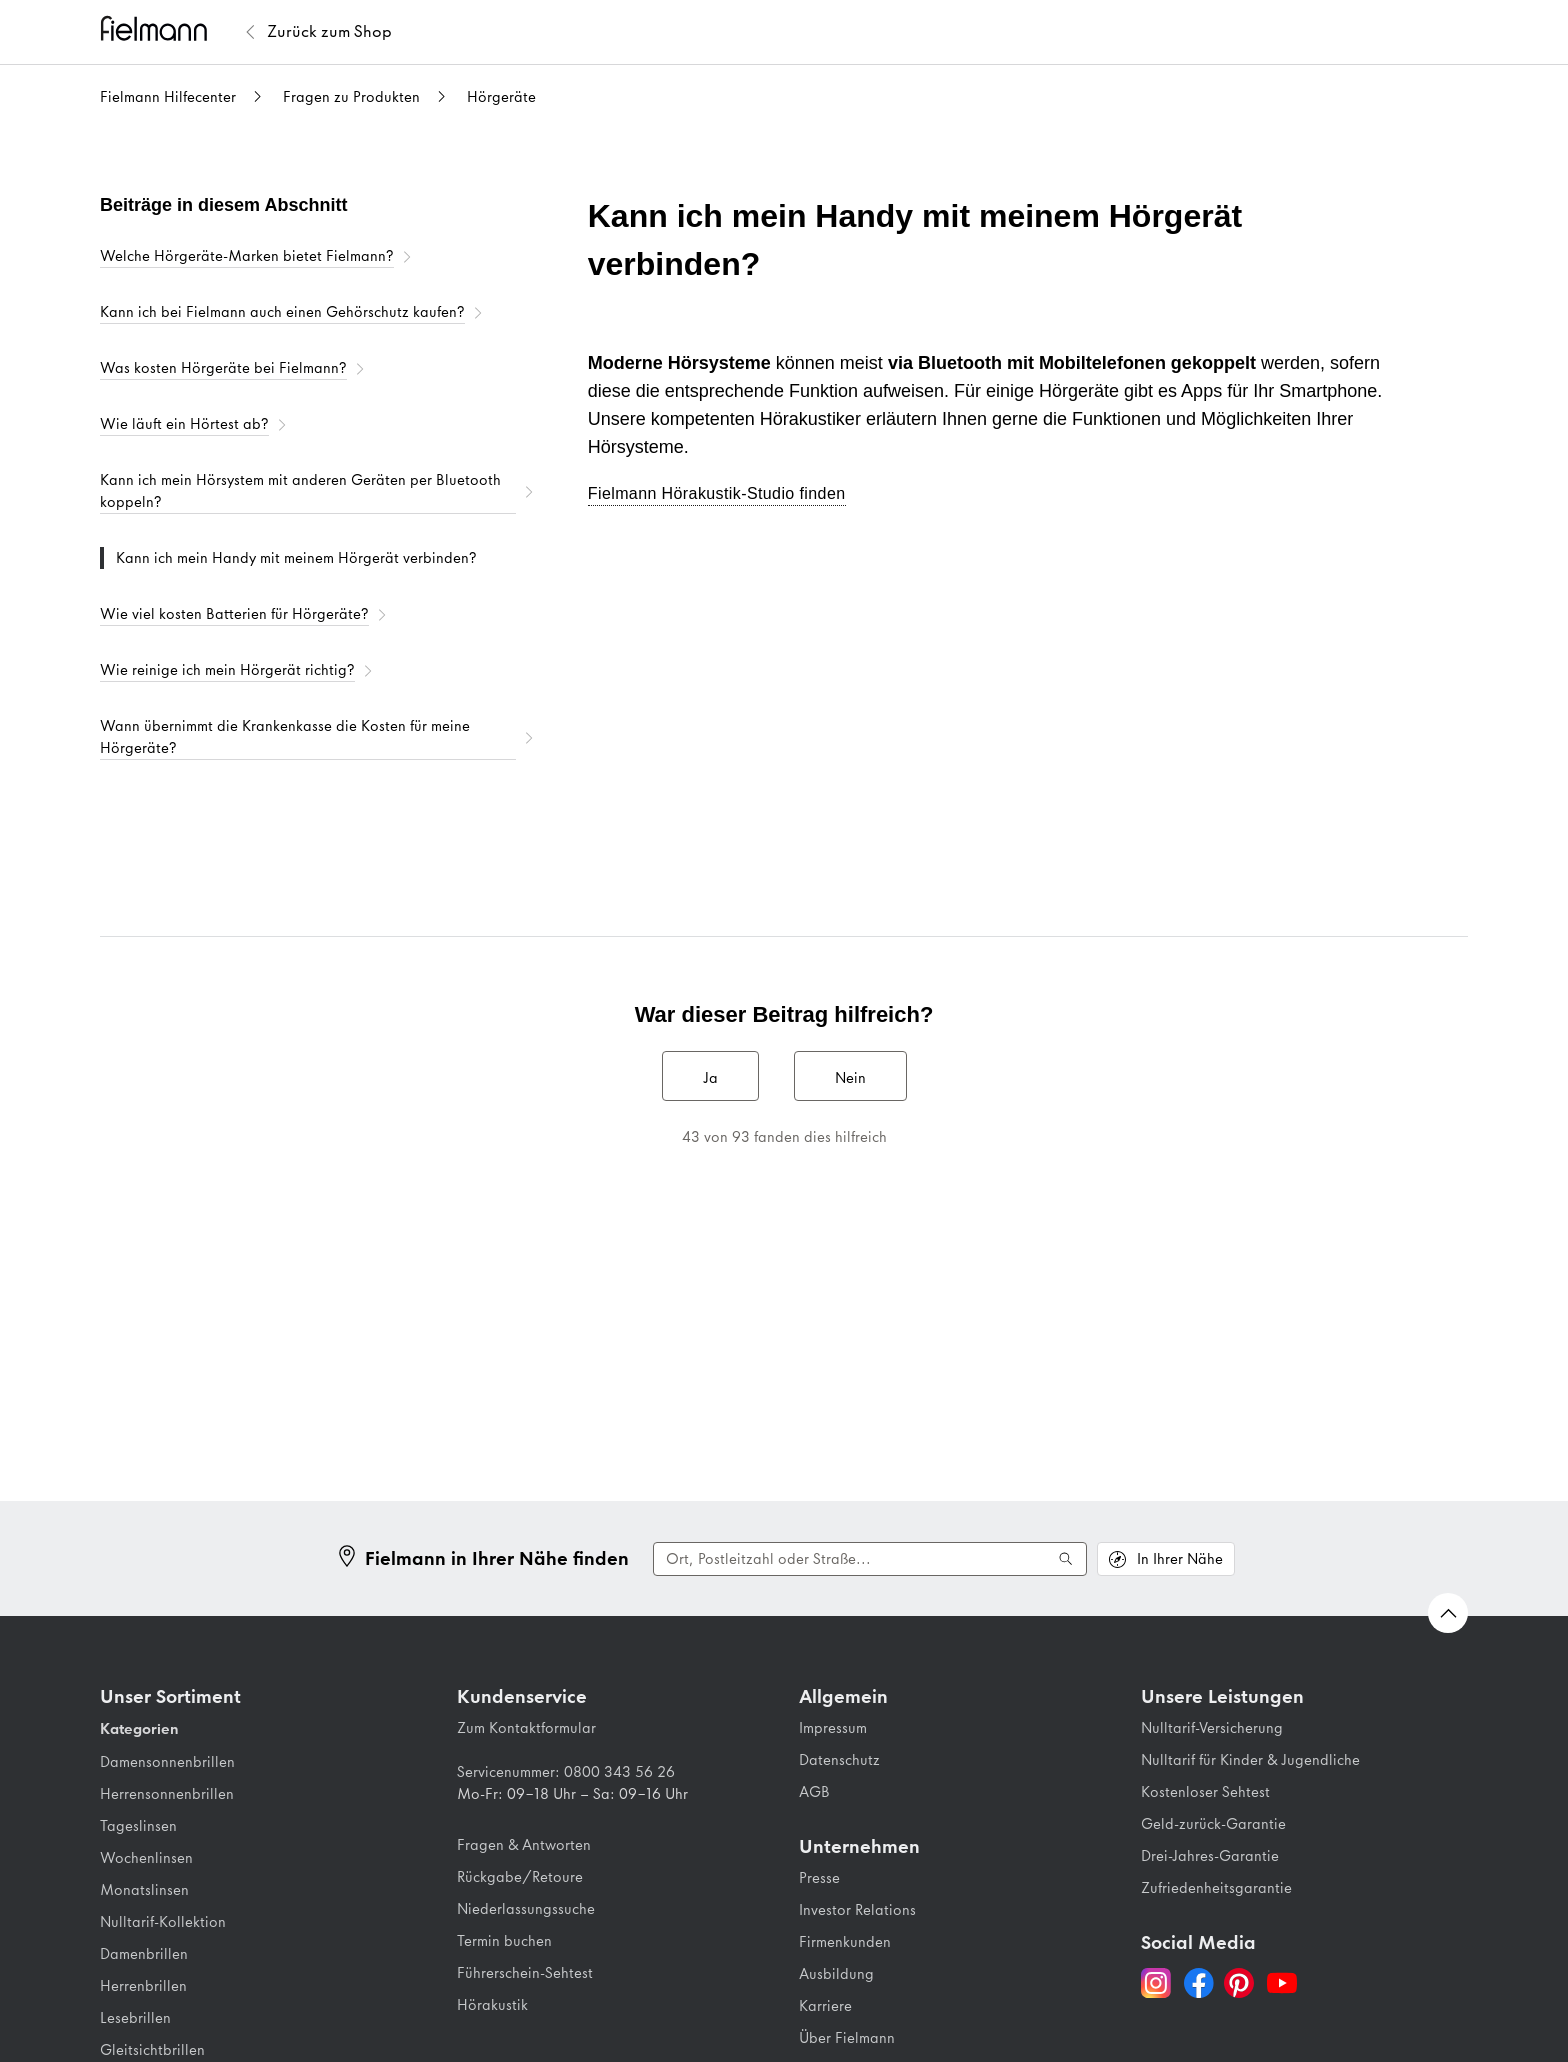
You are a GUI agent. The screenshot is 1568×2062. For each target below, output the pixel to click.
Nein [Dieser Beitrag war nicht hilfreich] (850, 1078)
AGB (814, 1792)
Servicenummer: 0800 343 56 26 (566, 1772)
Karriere (825, 2006)
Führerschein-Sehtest (525, 1973)
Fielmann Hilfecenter (168, 97)
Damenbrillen (144, 1954)
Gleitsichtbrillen (152, 2050)
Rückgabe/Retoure (520, 1877)
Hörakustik (492, 2005)
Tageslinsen (138, 1826)
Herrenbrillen (143, 1986)
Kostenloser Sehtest (1205, 1792)
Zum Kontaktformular (526, 1728)
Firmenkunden (845, 1942)
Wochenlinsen (146, 1858)
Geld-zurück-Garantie (1213, 1824)
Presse (819, 1878)
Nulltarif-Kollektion (163, 1922)
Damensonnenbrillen (167, 1762)
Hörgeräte (501, 97)
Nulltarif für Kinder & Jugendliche (1250, 1760)
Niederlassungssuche (526, 1909)
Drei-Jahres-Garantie (1210, 1856)
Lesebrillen (135, 2018)
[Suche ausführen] (1066, 1559)
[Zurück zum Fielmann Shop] (329, 32)
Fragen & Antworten (524, 1845)
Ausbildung (836, 1974)
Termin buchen (504, 1941)
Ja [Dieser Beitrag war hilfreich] (710, 1078)
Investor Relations (857, 1910)
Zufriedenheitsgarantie (1216, 1888)
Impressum (833, 1728)
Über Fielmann (847, 2038)
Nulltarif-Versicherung (1212, 1728)
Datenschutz (839, 1760)
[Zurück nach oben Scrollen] (1448, 1613)
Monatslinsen (144, 1890)
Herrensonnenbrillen (167, 1794)
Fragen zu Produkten (351, 97)
